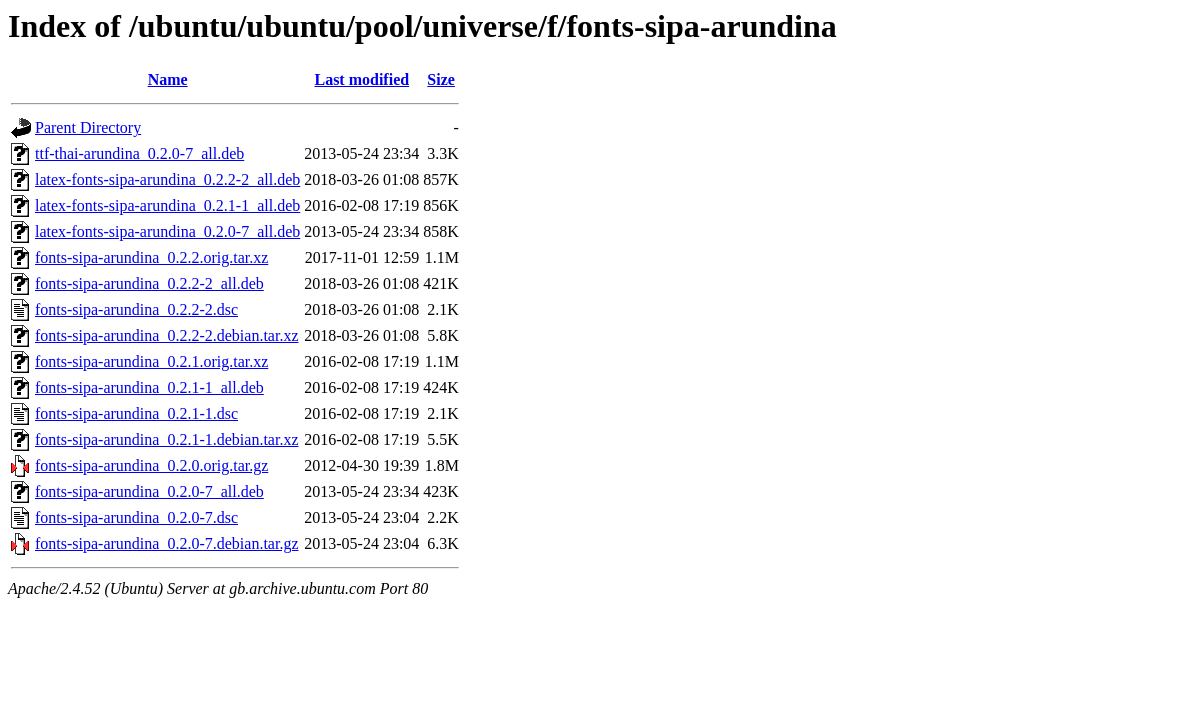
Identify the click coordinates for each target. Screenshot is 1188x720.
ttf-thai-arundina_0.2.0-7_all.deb (139, 153)
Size (441, 79)
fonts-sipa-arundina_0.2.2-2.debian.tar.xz (166, 335)
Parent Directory (88, 127)
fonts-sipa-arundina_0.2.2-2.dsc (136, 309)
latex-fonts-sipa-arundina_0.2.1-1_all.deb (167, 205)
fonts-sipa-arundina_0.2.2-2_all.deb (149, 283)
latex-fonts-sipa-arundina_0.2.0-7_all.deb (167, 231)
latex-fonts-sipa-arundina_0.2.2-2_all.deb (167, 179)
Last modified (361, 79)
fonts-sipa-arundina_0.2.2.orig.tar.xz (151, 257)
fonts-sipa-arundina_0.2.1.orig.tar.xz (151, 361)
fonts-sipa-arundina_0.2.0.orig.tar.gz (151, 465)
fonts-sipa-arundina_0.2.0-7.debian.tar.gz (166, 543)
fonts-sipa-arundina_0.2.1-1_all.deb (149, 387)
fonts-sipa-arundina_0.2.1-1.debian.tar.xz (166, 439)
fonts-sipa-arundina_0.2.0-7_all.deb (149, 491)
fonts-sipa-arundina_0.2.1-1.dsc (136, 413)
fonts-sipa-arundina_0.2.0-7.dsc (136, 517)
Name (168, 79)
